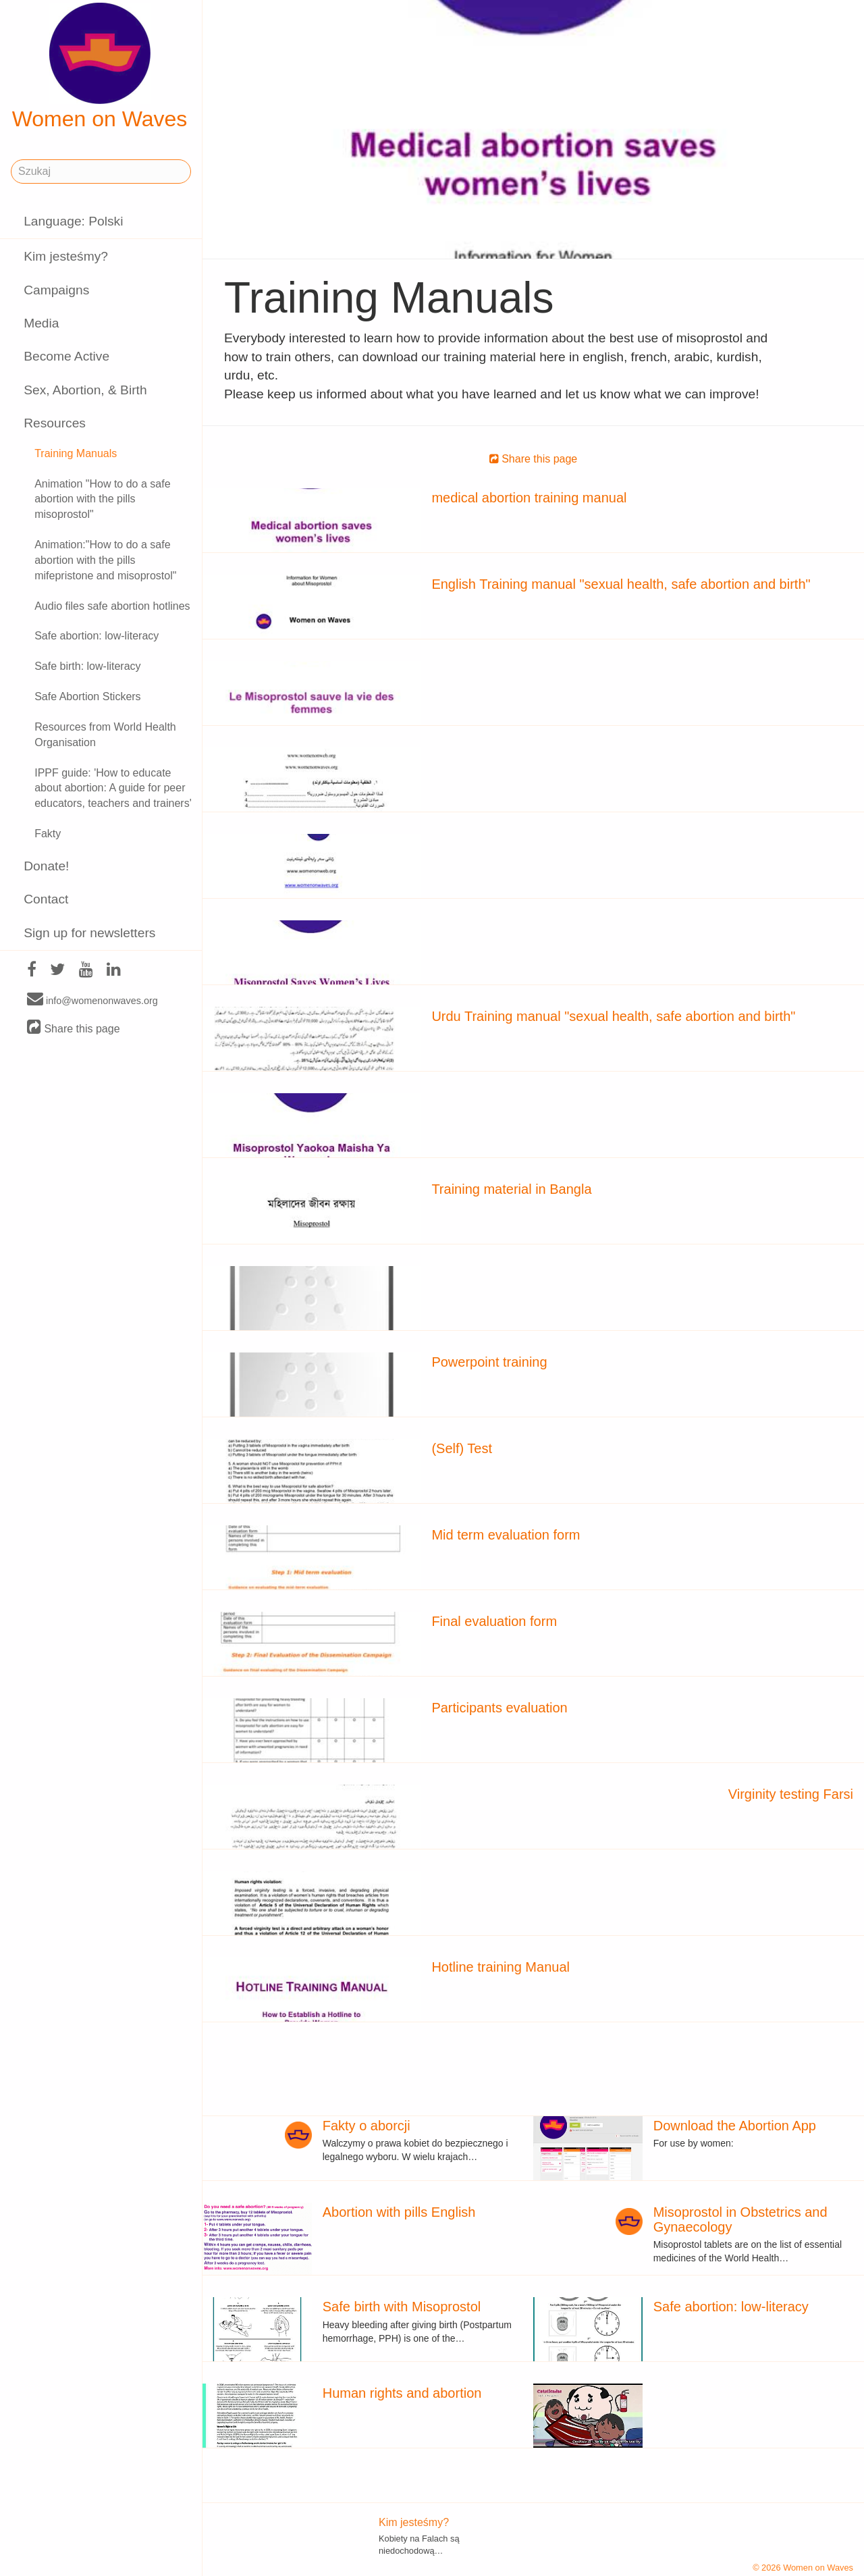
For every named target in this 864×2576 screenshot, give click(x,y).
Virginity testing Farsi (790, 1794)
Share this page (73, 1028)
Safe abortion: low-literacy (96, 635)
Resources (55, 423)
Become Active (66, 356)
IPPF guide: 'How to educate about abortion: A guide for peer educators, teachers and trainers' (113, 788)
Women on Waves (100, 67)
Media (41, 323)
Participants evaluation (499, 1707)
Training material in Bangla (511, 1189)
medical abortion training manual (528, 497)
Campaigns (56, 290)
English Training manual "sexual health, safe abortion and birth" (620, 584)
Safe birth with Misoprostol (402, 2306)
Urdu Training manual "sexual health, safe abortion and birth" (613, 1016)
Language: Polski (73, 221)
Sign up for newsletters (89, 933)
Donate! (46, 866)
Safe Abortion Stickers (87, 696)
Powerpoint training (489, 1362)
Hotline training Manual (500, 1967)
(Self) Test (461, 1448)
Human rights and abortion (402, 2393)
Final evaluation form (494, 1621)
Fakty (47, 833)
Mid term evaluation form (505, 1534)
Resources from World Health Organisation (105, 734)
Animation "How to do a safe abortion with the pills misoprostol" (102, 499)
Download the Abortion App (734, 2125)
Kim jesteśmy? (66, 256)
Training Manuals (75, 453)
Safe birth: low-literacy (87, 666)
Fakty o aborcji (366, 2125)
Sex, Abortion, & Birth (85, 390)
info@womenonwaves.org (92, 1000)
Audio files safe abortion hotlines (112, 606)
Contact (46, 899)
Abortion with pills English (399, 2212)
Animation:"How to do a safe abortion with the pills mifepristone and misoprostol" (105, 560)
